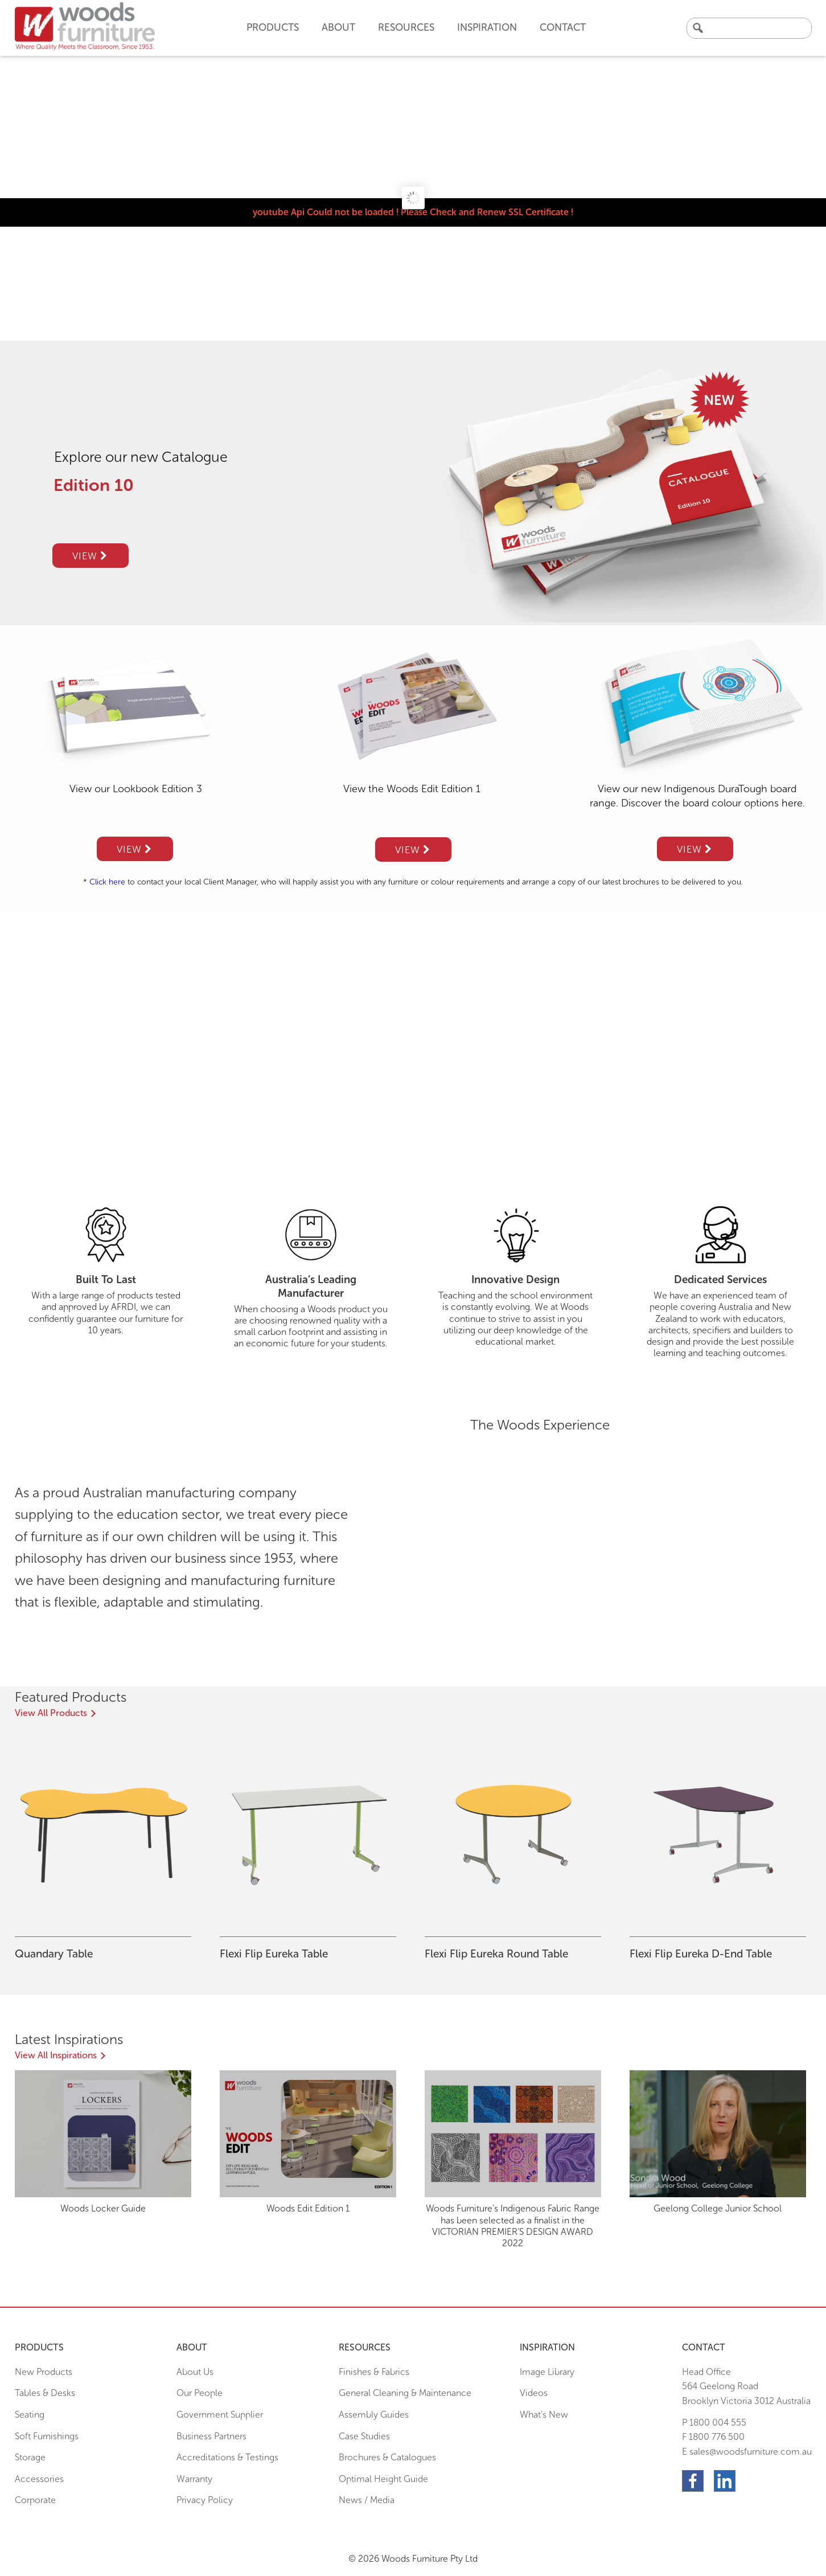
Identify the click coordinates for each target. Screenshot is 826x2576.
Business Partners (211, 2436)
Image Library (547, 2371)
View (90, 556)
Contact (563, 27)
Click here (107, 882)
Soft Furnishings (47, 2436)
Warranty (194, 2478)
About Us (194, 2371)
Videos (534, 2392)
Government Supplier (219, 2414)
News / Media (366, 2500)
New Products (43, 2371)
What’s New (544, 2414)
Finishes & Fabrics (374, 2371)
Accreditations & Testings (227, 2457)
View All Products (51, 1712)
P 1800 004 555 (714, 2422)
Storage (30, 2457)
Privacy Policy (204, 2500)
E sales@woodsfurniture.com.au (747, 2451)
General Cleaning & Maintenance (405, 2392)
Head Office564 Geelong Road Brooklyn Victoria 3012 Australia (746, 2386)
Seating (29, 2414)
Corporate (35, 2500)
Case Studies (364, 2436)
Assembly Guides (374, 2414)
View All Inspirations (56, 2055)
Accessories (39, 2478)
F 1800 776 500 (713, 2436)
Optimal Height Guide (383, 2478)
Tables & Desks (45, 2392)
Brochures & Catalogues (387, 2457)
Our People (199, 2392)
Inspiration (487, 27)
